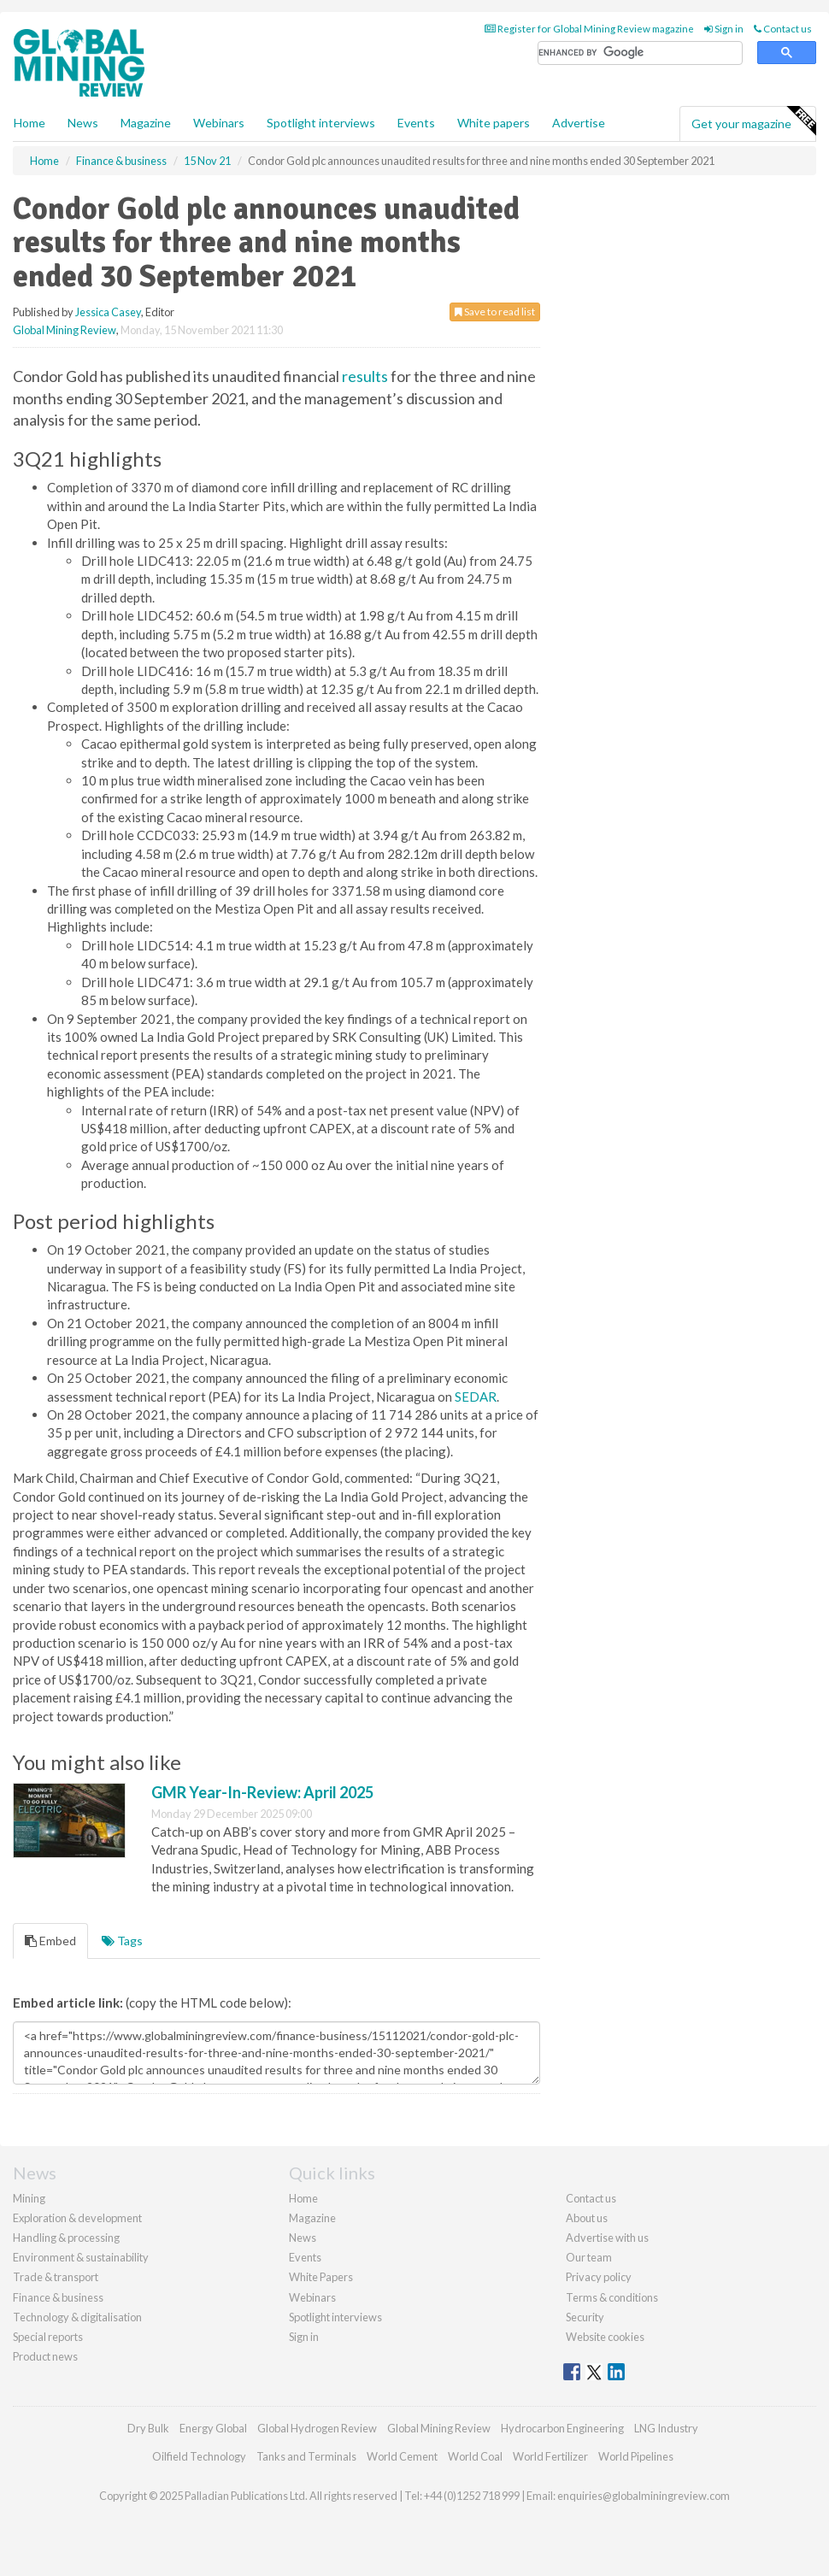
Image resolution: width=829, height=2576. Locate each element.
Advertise (578, 122)
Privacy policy (599, 2277)
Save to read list (495, 311)
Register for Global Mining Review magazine (589, 28)
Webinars (218, 122)
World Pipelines (635, 2456)
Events (416, 122)
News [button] (83, 122)
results (365, 376)
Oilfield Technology (199, 2456)
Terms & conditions (612, 2297)
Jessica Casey (108, 312)
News (302, 2237)
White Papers (321, 2277)
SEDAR (476, 1396)
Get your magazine (753, 121)
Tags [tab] (122, 1940)
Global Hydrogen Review (317, 2428)
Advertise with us (607, 2237)
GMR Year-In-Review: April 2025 (262, 1792)
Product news (45, 2356)
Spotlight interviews (321, 122)
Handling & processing (66, 2237)
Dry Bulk (148, 2428)
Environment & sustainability (81, 2257)
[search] (640, 53)
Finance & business (58, 2297)
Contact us (783, 28)
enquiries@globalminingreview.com (643, 2495)
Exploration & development (77, 2218)
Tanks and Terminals (306, 2456)
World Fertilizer (550, 2456)
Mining (29, 2198)
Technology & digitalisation (77, 2317)
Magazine (146, 122)
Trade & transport (55, 2277)
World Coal (475, 2456)
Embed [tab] (50, 1940)
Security (585, 2317)
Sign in (724, 28)
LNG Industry (666, 2428)
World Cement (402, 2456)
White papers (493, 122)
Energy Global (213, 2428)
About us (587, 2218)
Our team (589, 2257)
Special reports (48, 2337)
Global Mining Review (64, 330)
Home (29, 122)
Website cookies (605, 2337)
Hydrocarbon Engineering (562, 2428)
